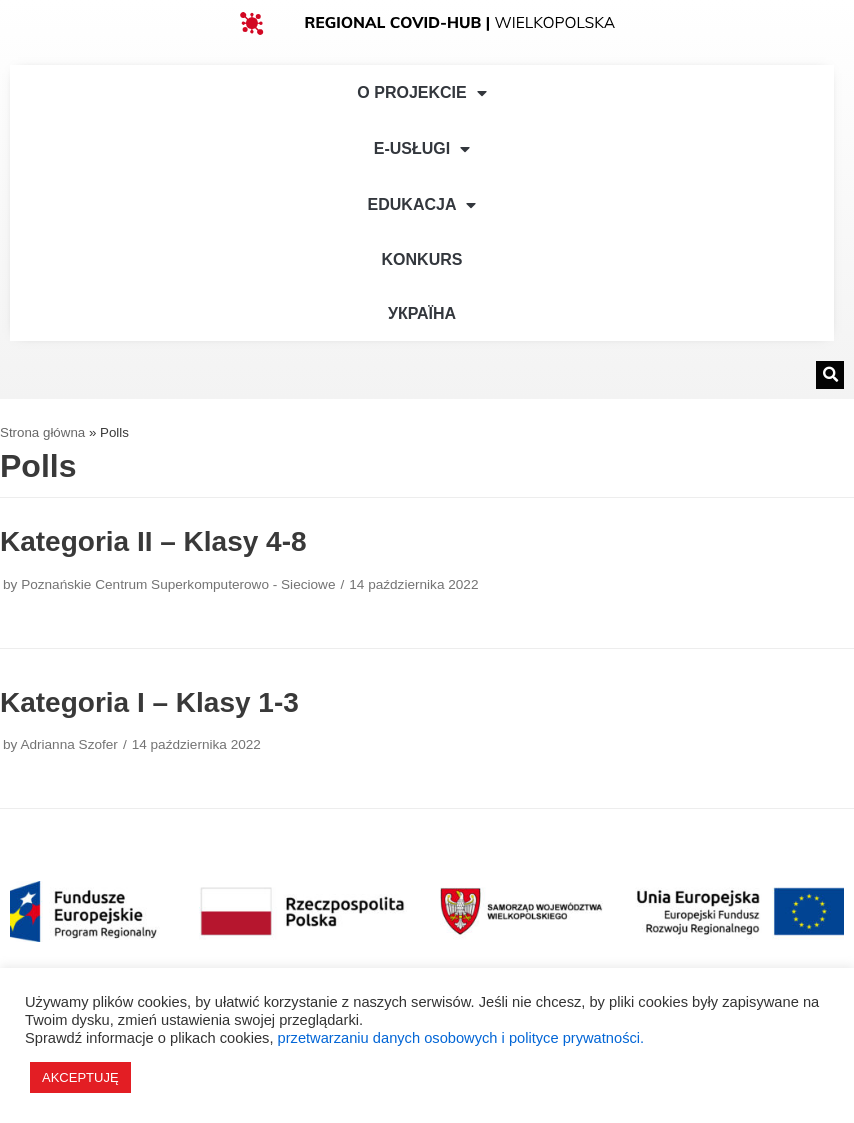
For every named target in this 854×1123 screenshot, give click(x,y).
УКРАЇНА (422, 313)
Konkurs (422, 259)
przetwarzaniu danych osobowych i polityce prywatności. (461, 1038)
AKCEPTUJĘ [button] (80, 1077)
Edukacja (422, 205)
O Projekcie (421, 93)
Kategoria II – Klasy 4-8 (153, 541)
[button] (830, 375)
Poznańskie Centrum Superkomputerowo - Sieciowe (178, 584)
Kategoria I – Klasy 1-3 (149, 702)
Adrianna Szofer (68, 744)
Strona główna (42, 432)
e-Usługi (422, 149)
